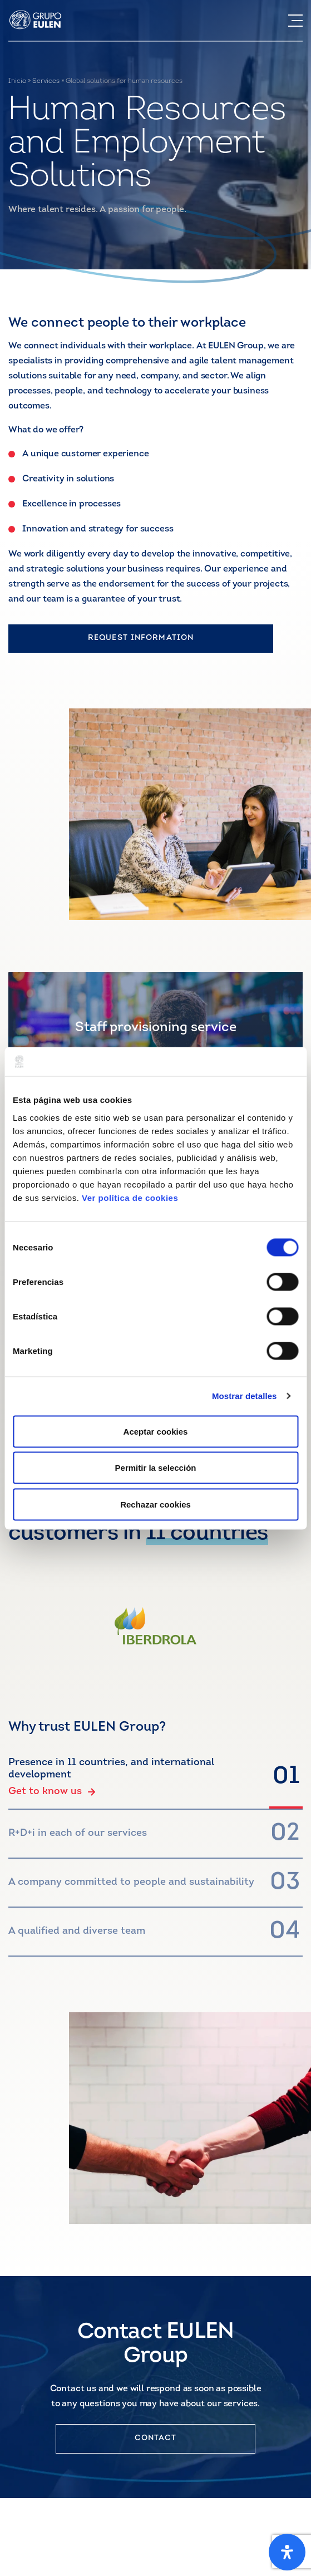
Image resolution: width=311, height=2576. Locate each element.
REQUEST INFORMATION (141, 638)
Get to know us (52, 1792)
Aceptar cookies (156, 1431)
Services (46, 81)
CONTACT (156, 2438)
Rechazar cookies (155, 1504)
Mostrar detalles (244, 1396)
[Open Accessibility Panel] (287, 2552)
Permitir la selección (155, 1467)
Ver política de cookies (130, 1197)
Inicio (17, 81)
